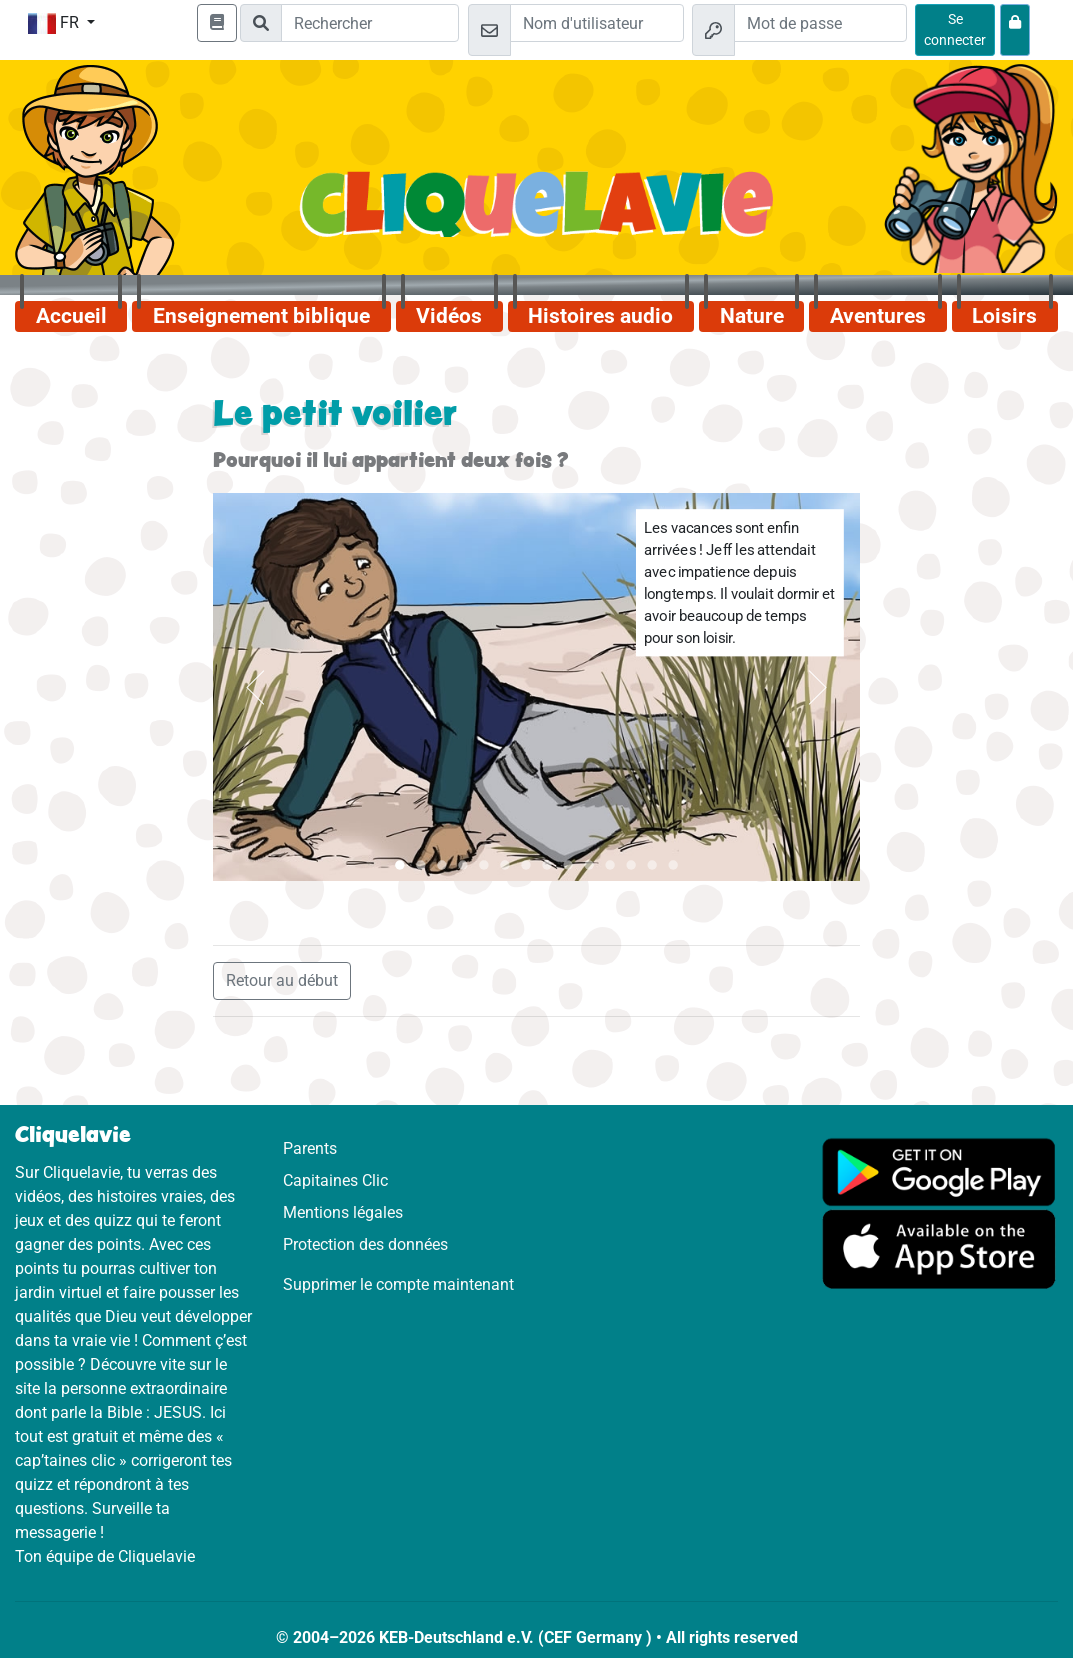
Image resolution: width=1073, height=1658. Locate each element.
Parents (310, 1148)
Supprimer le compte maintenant (398, 1284)
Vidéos (449, 316)
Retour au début (282, 980)
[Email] (596, 23)
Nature (752, 316)
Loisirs (1004, 316)
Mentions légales (343, 1212)
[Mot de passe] (820, 23)
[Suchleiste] (370, 23)
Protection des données (365, 1244)
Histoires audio (600, 316)
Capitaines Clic (335, 1180)
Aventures (878, 316)
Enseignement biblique (261, 316)
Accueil (71, 316)
